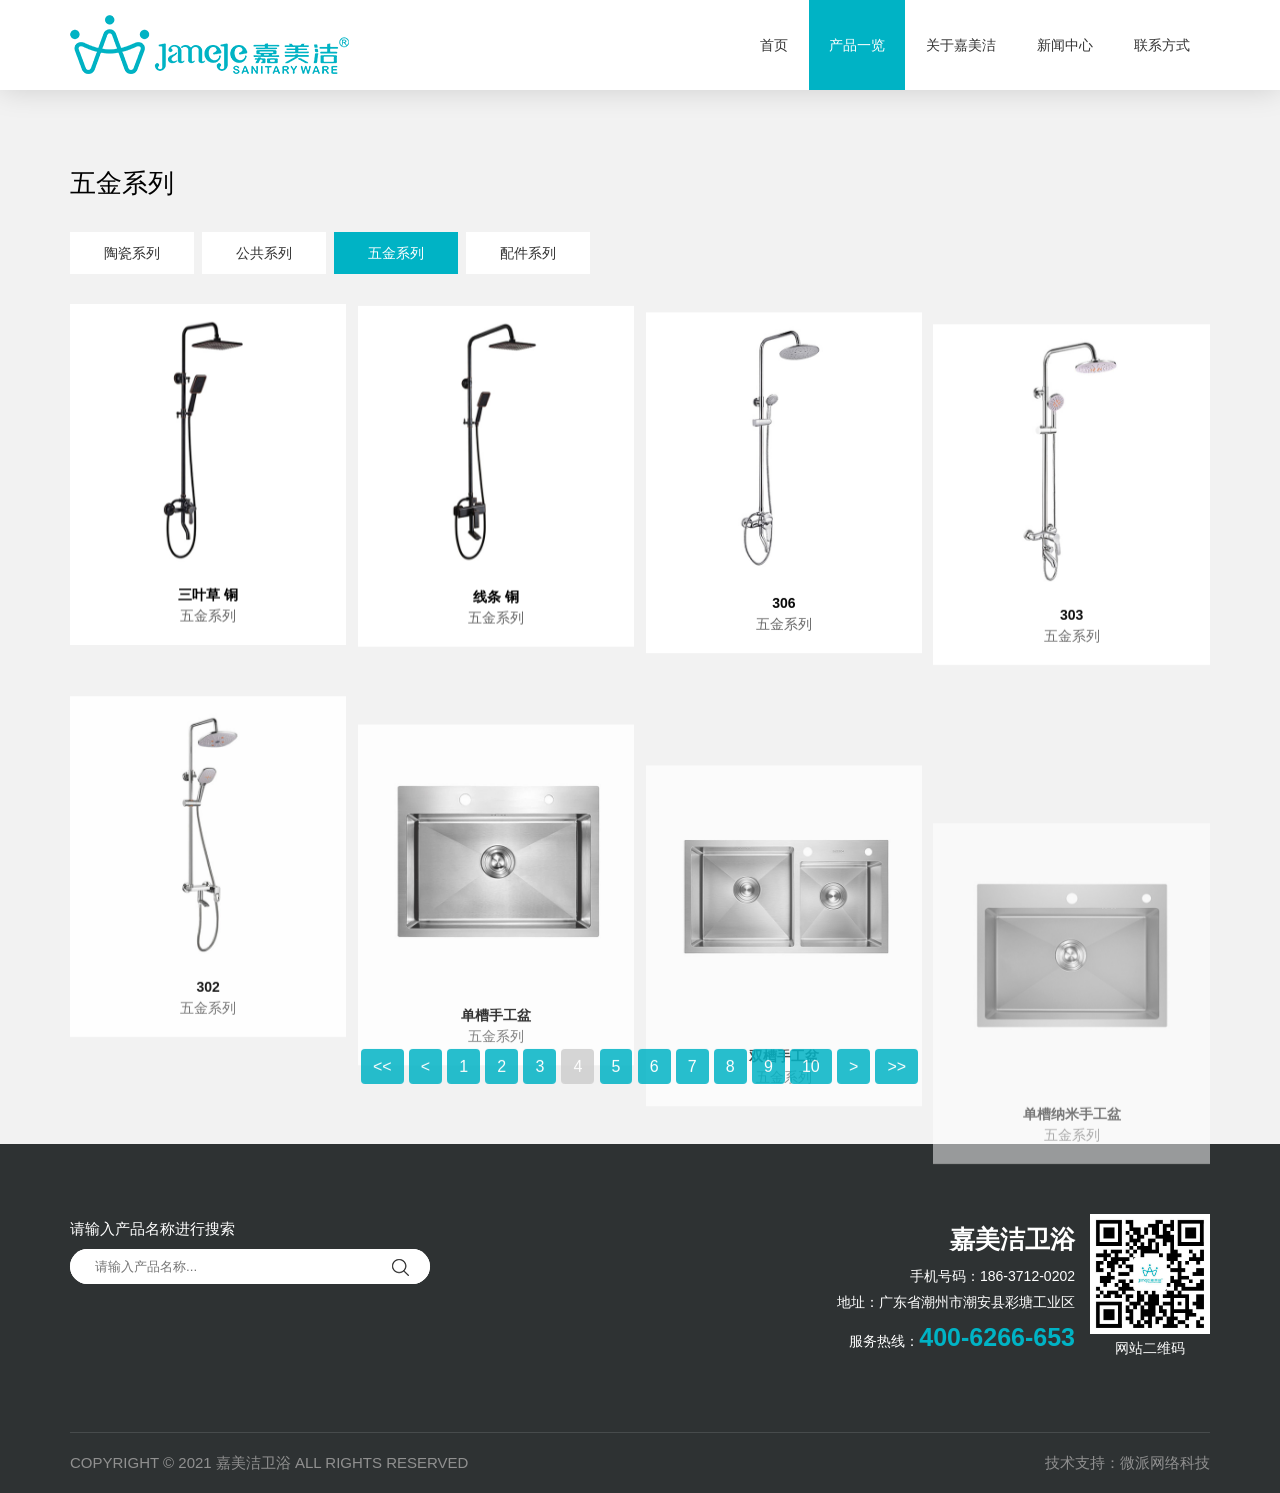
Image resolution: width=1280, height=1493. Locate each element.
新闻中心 (1065, 45)
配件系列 (528, 256)
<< (382, 1090)
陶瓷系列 (132, 256)
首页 (774, 45)
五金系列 (396, 256)
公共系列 (264, 256)
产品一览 (857, 45)
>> (896, 1090)
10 (811, 1090)
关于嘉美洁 (961, 45)
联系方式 (1162, 45)
